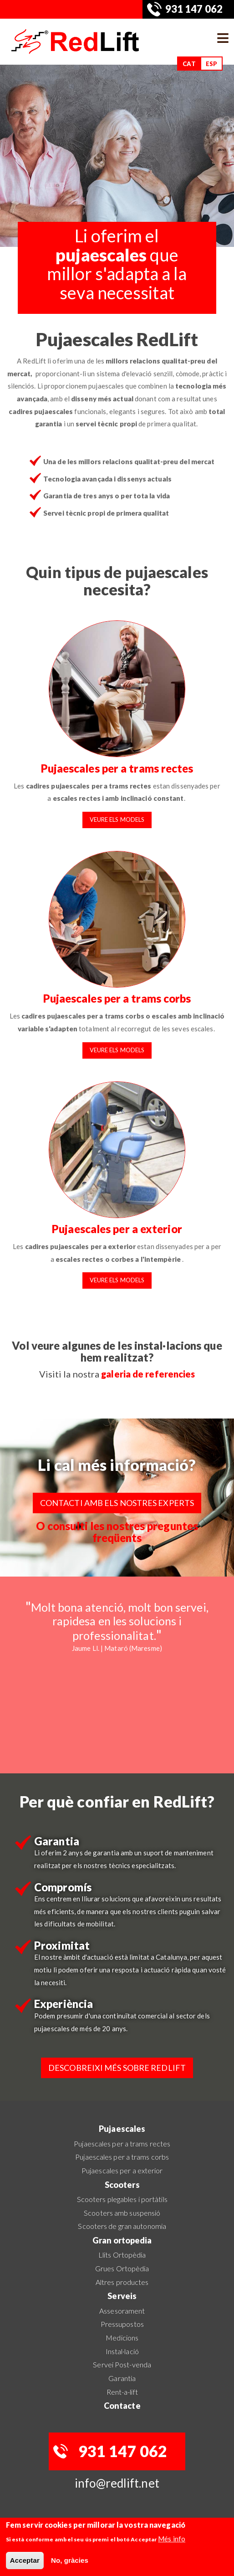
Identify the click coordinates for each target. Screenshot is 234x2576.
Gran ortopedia (122, 2240)
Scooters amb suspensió (122, 2212)
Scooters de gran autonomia (122, 2226)
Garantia (122, 2378)
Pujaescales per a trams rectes (117, 768)
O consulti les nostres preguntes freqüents (117, 1531)
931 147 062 (194, 9)
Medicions (122, 2337)
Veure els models (117, 819)
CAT (189, 63)
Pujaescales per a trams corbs (117, 998)
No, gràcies (69, 2560)
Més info (171, 2539)
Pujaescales (122, 2129)
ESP (211, 63)
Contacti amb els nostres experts (117, 1503)
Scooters (122, 2185)
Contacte (122, 2406)
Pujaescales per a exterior (117, 1228)
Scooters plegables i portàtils (122, 2199)
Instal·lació (122, 2351)
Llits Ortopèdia (122, 2254)
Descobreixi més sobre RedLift (117, 2068)
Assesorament (122, 2310)
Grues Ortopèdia (122, 2268)
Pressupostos (122, 2324)
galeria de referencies (148, 1373)
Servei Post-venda (122, 2364)
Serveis (122, 2296)
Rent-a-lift (122, 2391)
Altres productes (122, 2282)
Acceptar (25, 2560)
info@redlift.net (117, 2483)
